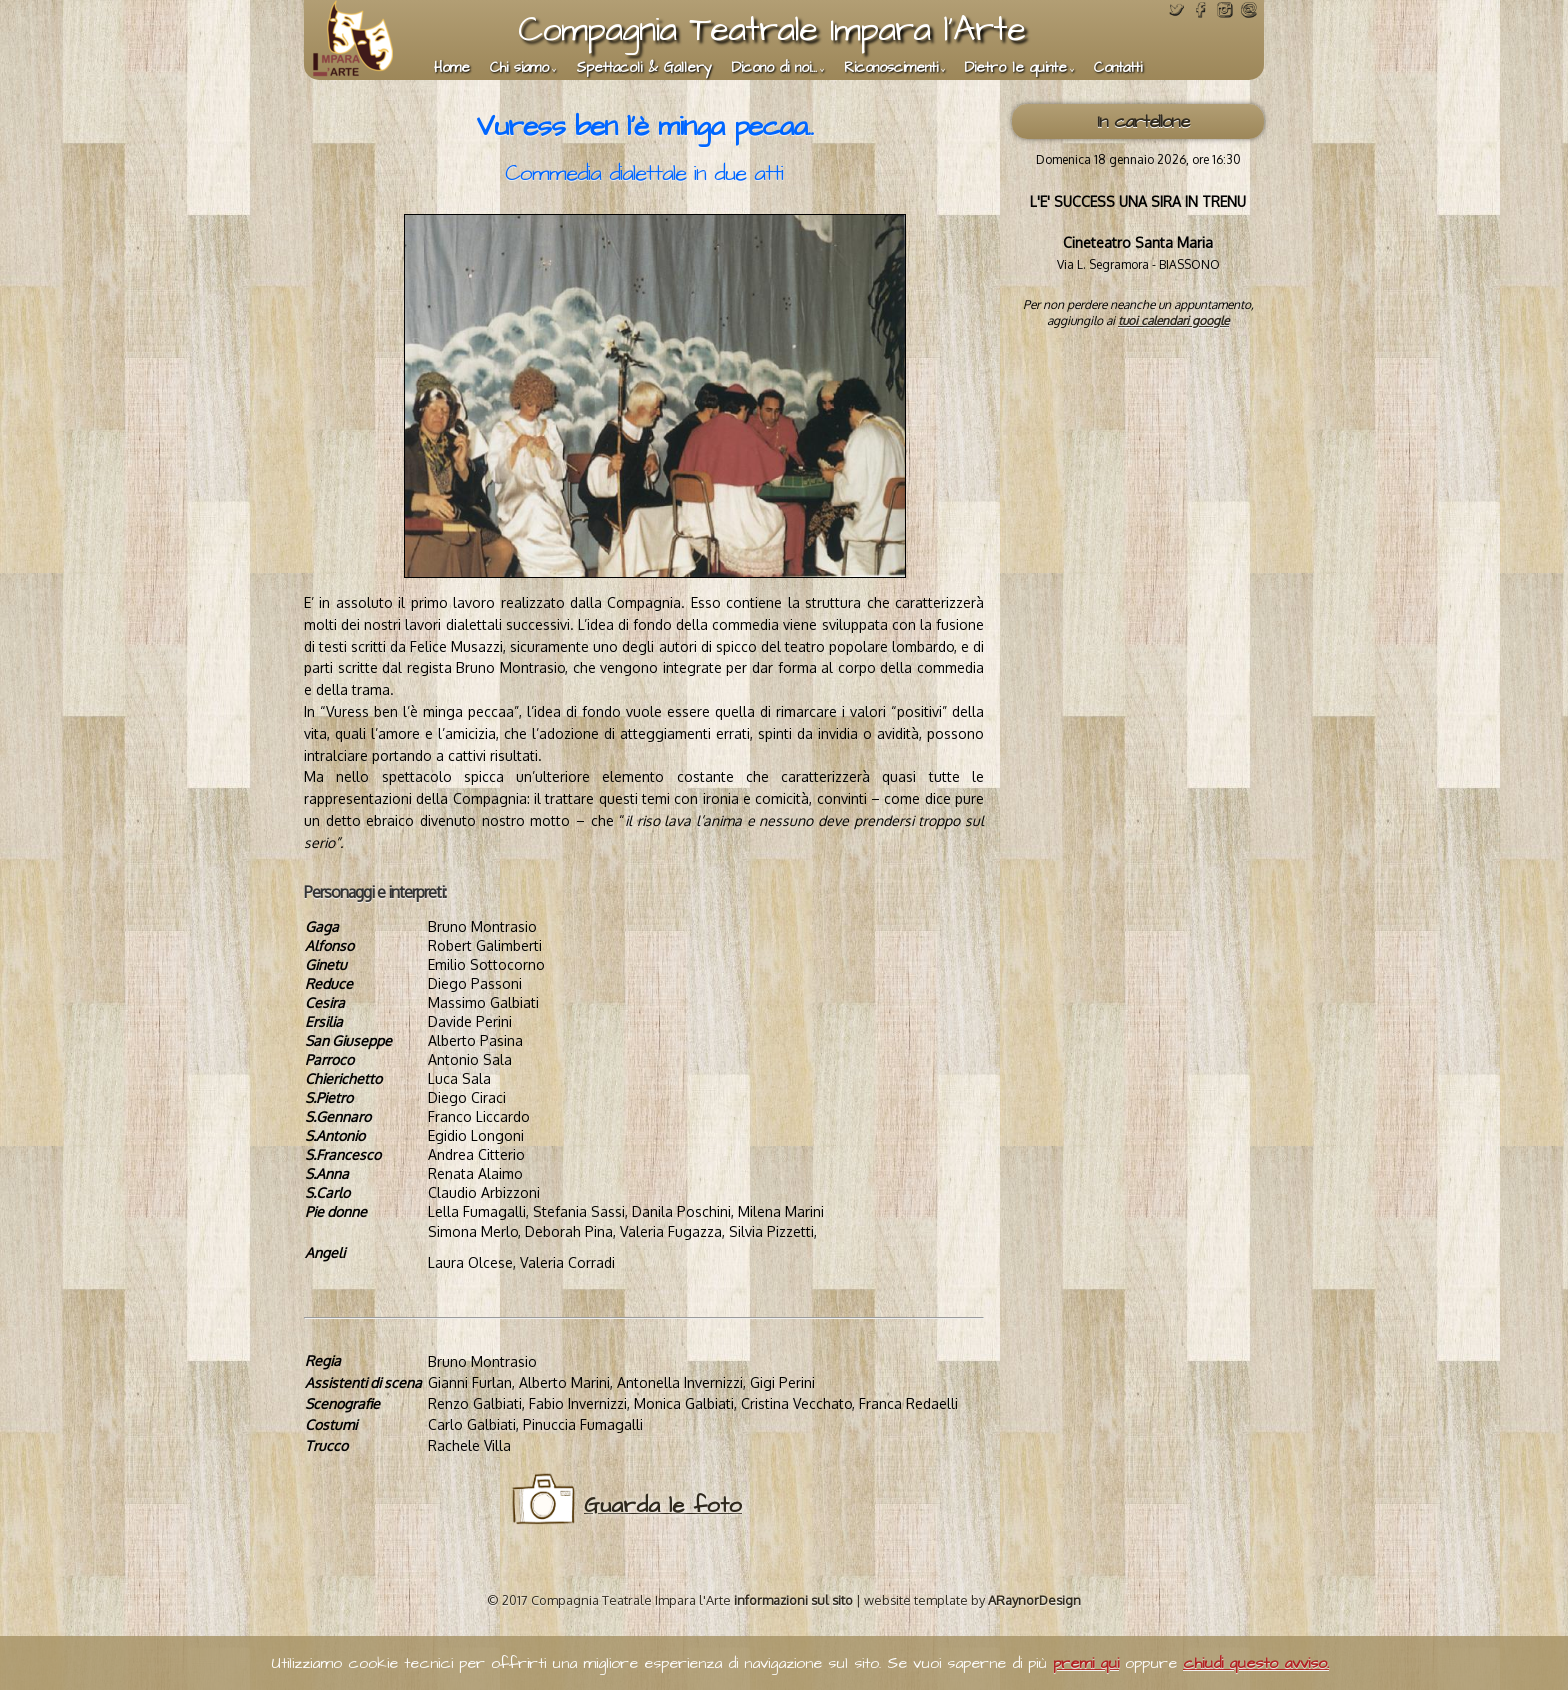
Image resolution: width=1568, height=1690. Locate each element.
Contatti (1118, 68)
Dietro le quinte (1016, 68)
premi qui (1086, 1663)
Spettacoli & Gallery (644, 68)
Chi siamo (519, 68)
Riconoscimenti (891, 68)
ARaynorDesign (1034, 1600)
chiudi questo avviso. (1256, 1663)
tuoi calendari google (1173, 320)
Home (452, 68)
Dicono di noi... (774, 68)
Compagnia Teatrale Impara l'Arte (771, 29)
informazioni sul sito (793, 1600)
